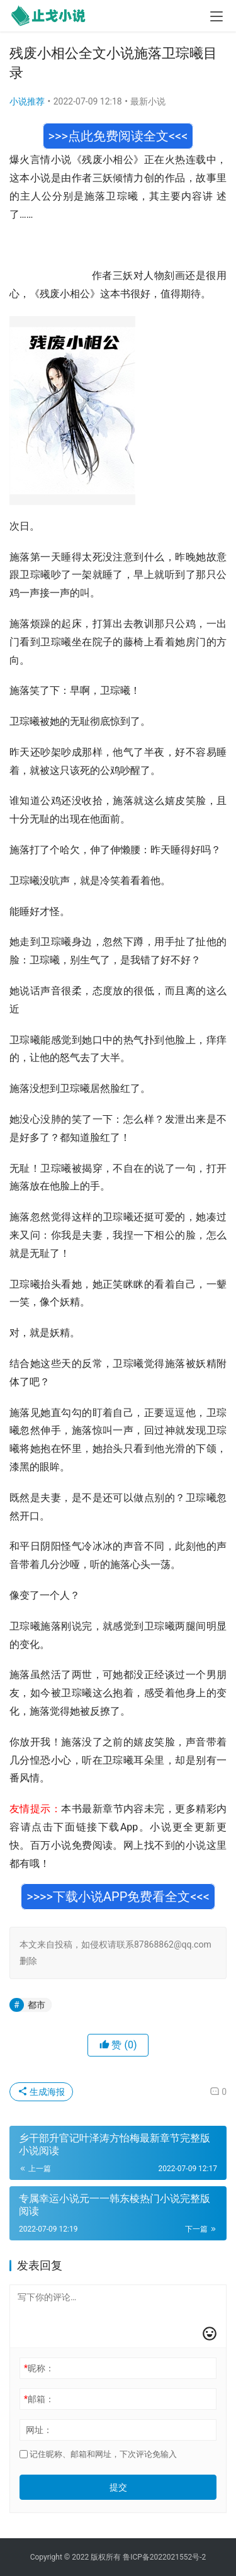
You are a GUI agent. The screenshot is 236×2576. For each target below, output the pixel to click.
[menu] (216, 16)
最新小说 (148, 101)
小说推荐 (27, 101)
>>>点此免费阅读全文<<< (118, 136)
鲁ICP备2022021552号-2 (164, 2557)
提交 (118, 2487)
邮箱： (39, 2399)
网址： (39, 2430)
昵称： (39, 2368)
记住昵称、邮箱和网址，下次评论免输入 (98, 2454)
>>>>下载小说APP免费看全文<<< (118, 1896)
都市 (36, 2005)
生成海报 (41, 2092)
